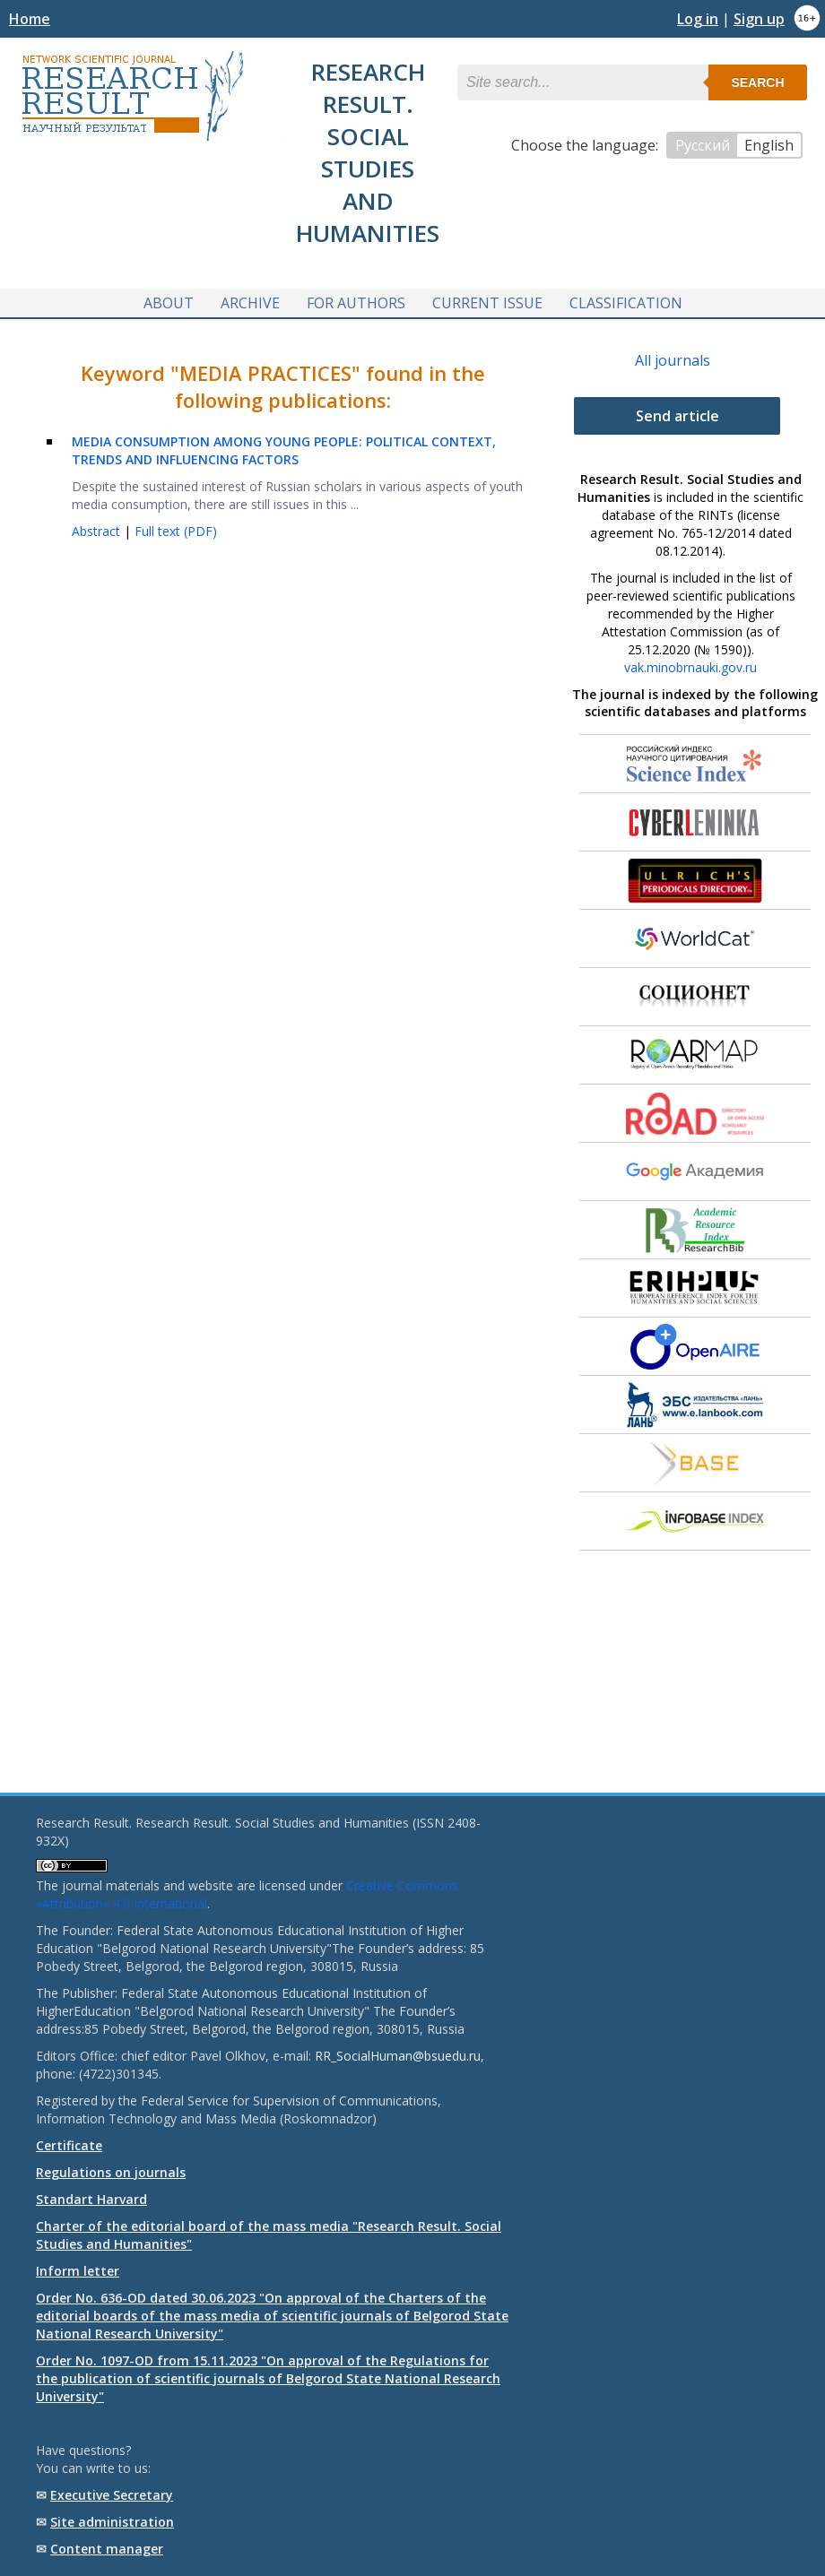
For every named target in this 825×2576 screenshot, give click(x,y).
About (168, 303)
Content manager (106, 2548)
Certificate (69, 2145)
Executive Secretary (111, 2494)
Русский (702, 145)
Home (29, 19)
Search (757, 82)
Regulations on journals (111, 2172)
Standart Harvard (91, 2199)
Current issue (487, 303)
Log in (697, 19)
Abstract (98, 531)
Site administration (112, 2521)
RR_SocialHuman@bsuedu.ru (398, 2055)
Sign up (759, 19)
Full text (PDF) (176, 531)
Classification (625, 303)
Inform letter (77, 2270)
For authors (356, 303)
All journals (672, 360)
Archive (250, 303)
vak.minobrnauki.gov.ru (690, 667)
